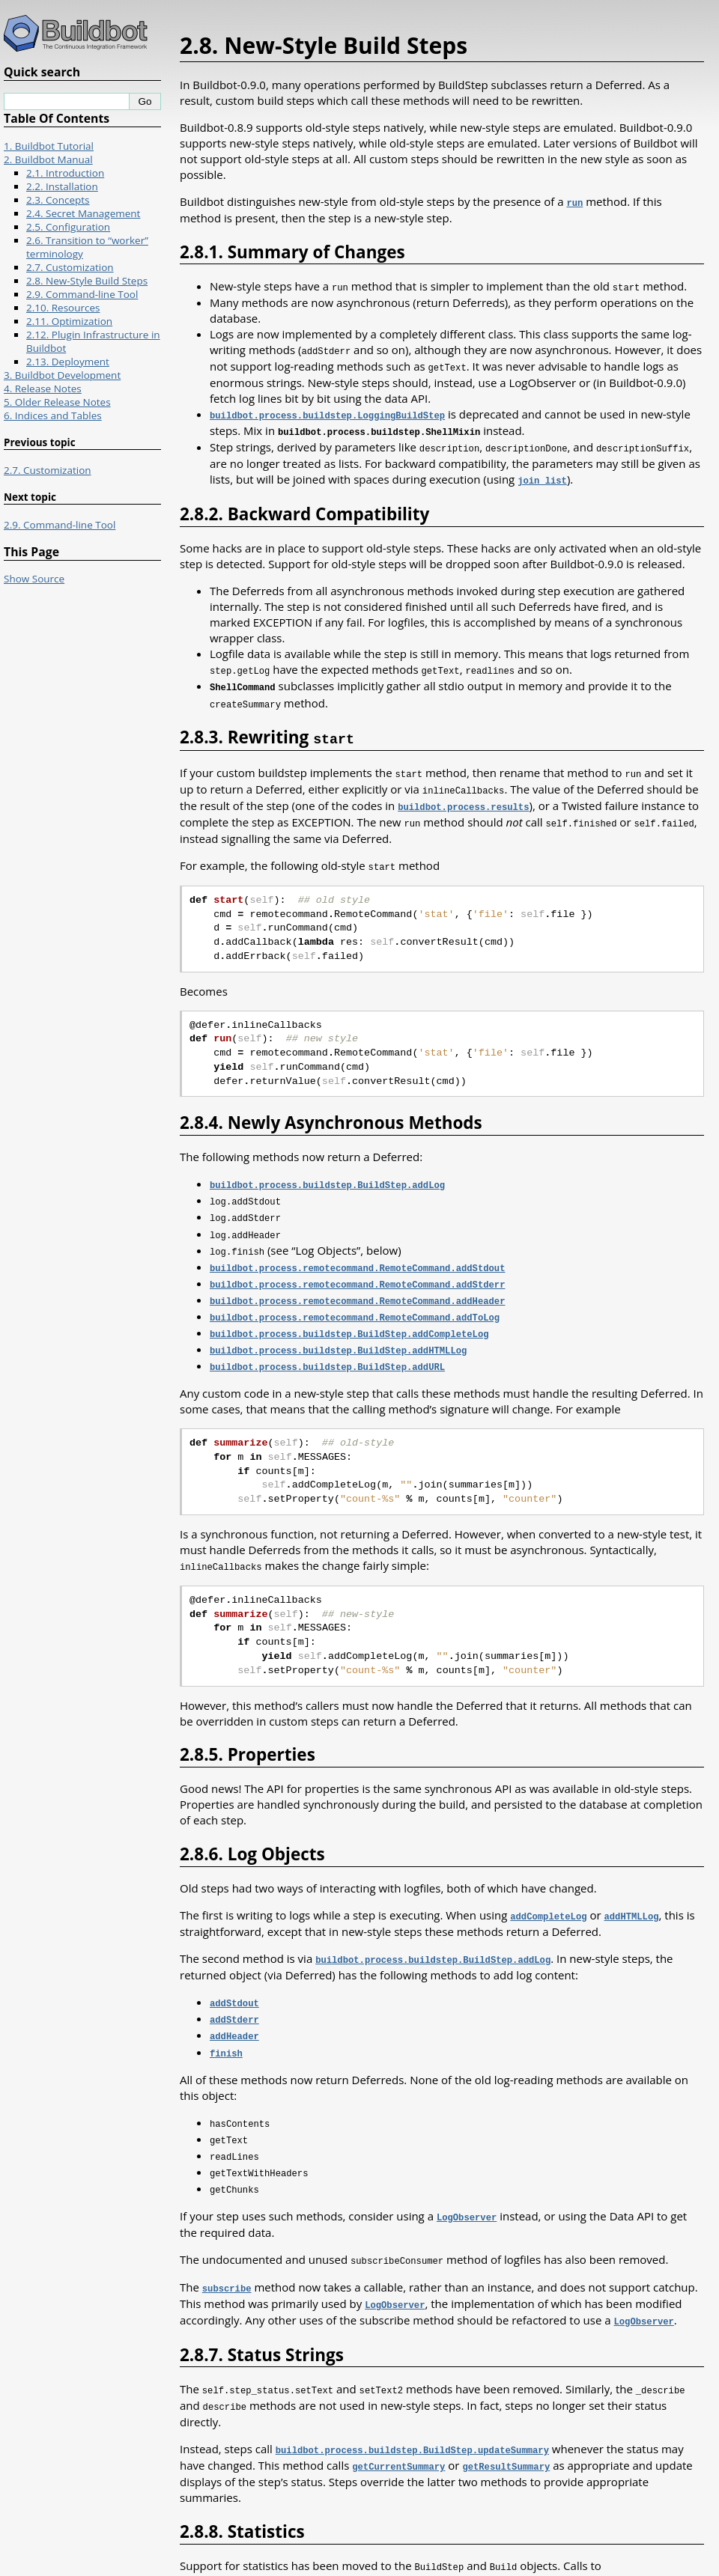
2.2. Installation (62, 186)
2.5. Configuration (68, 227)
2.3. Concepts (58, 200)
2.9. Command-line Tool (82, 294)
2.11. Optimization (69, 321)
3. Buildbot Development (62, 375)
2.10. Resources (63, 307)
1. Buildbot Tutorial (49, 146)
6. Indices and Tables (53, 415)
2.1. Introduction (65, 173)
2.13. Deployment (67, 361)
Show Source (34, 578)
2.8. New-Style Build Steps (87, 280)
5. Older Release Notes (57, 402)
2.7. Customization (70, 267)
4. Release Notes (43, 388)
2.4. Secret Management (83, 213)
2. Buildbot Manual (48, 159)
